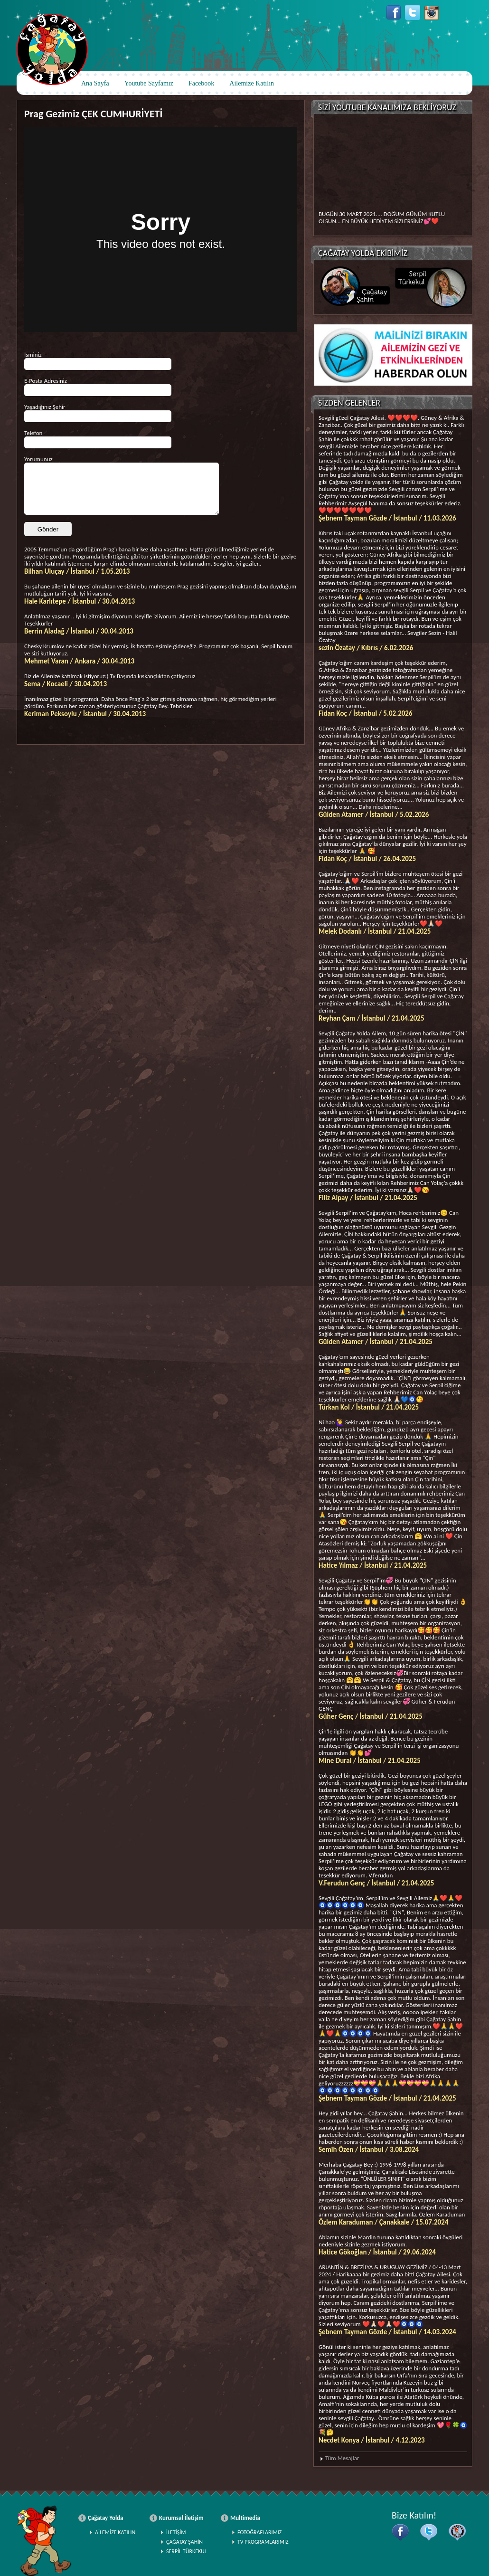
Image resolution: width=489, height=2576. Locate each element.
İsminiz (33, 354)
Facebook (201, 83)
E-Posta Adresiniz (45, 380)
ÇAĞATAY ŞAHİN (184, 2541)
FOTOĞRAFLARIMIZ (259, 2532)
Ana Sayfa (95, 83)
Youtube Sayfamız (148, 83)
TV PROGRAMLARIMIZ (263, 2541)
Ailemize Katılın (251, 83)
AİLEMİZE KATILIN (115, 2532)
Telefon (33, 432)
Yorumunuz (38, 459)
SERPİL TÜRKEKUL (186, 2551)
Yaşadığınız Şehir (45, 406)
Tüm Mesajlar (342, 2458)
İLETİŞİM (176, 2532)
